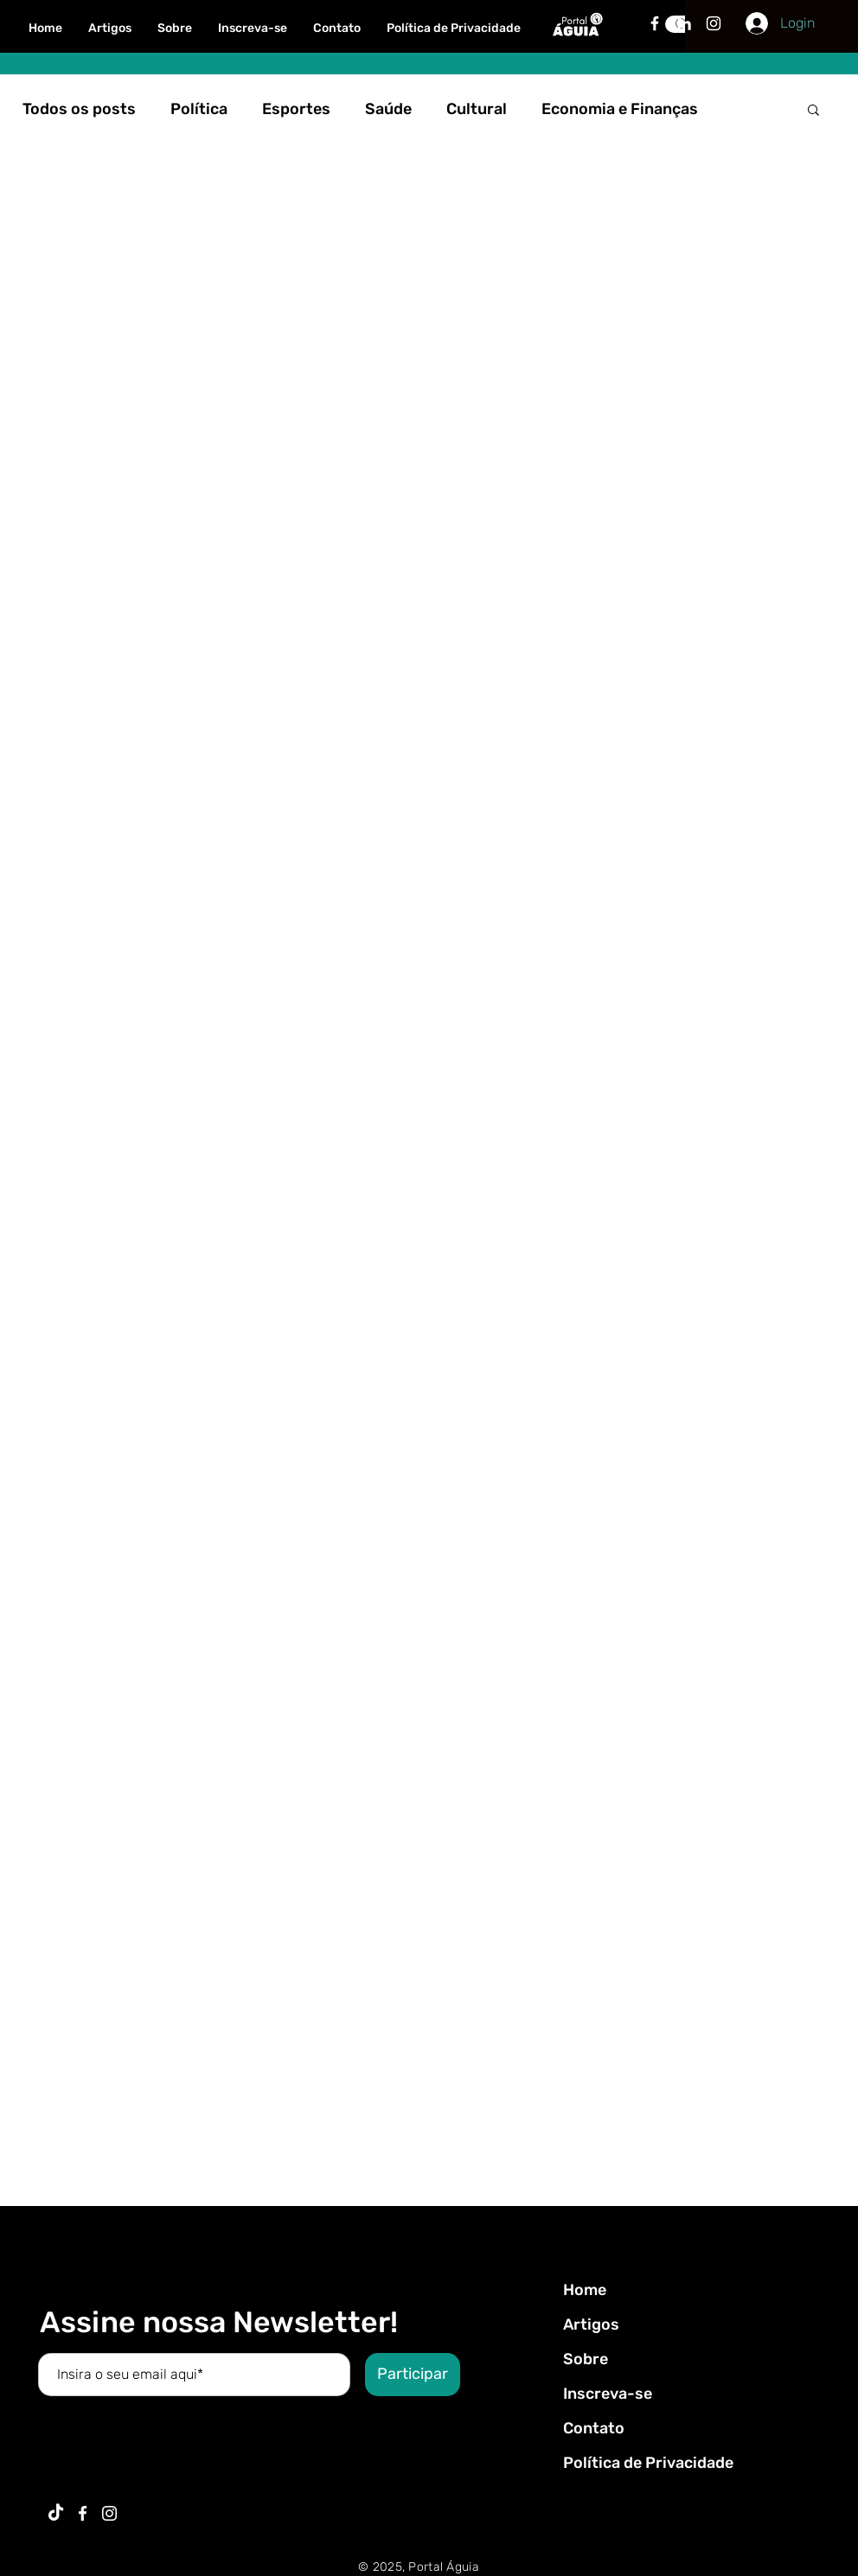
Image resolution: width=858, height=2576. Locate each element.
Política (198, 108)
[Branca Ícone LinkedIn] (684, 23)
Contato (593, 2428)
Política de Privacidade (648, 2462)
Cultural (476, 108)
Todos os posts (79, 108)
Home (584, 2289)
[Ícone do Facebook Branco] (83, 2513)
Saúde (388, 108)
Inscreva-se (607, 2393)
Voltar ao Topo (27, 2496)
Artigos (591, 2324)
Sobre (585, 2359)
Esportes (296, 108)
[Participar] (412, 2374)
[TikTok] (56, 2513)
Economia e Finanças (619, 108)
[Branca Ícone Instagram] (713, 23)
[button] (813, 111)
